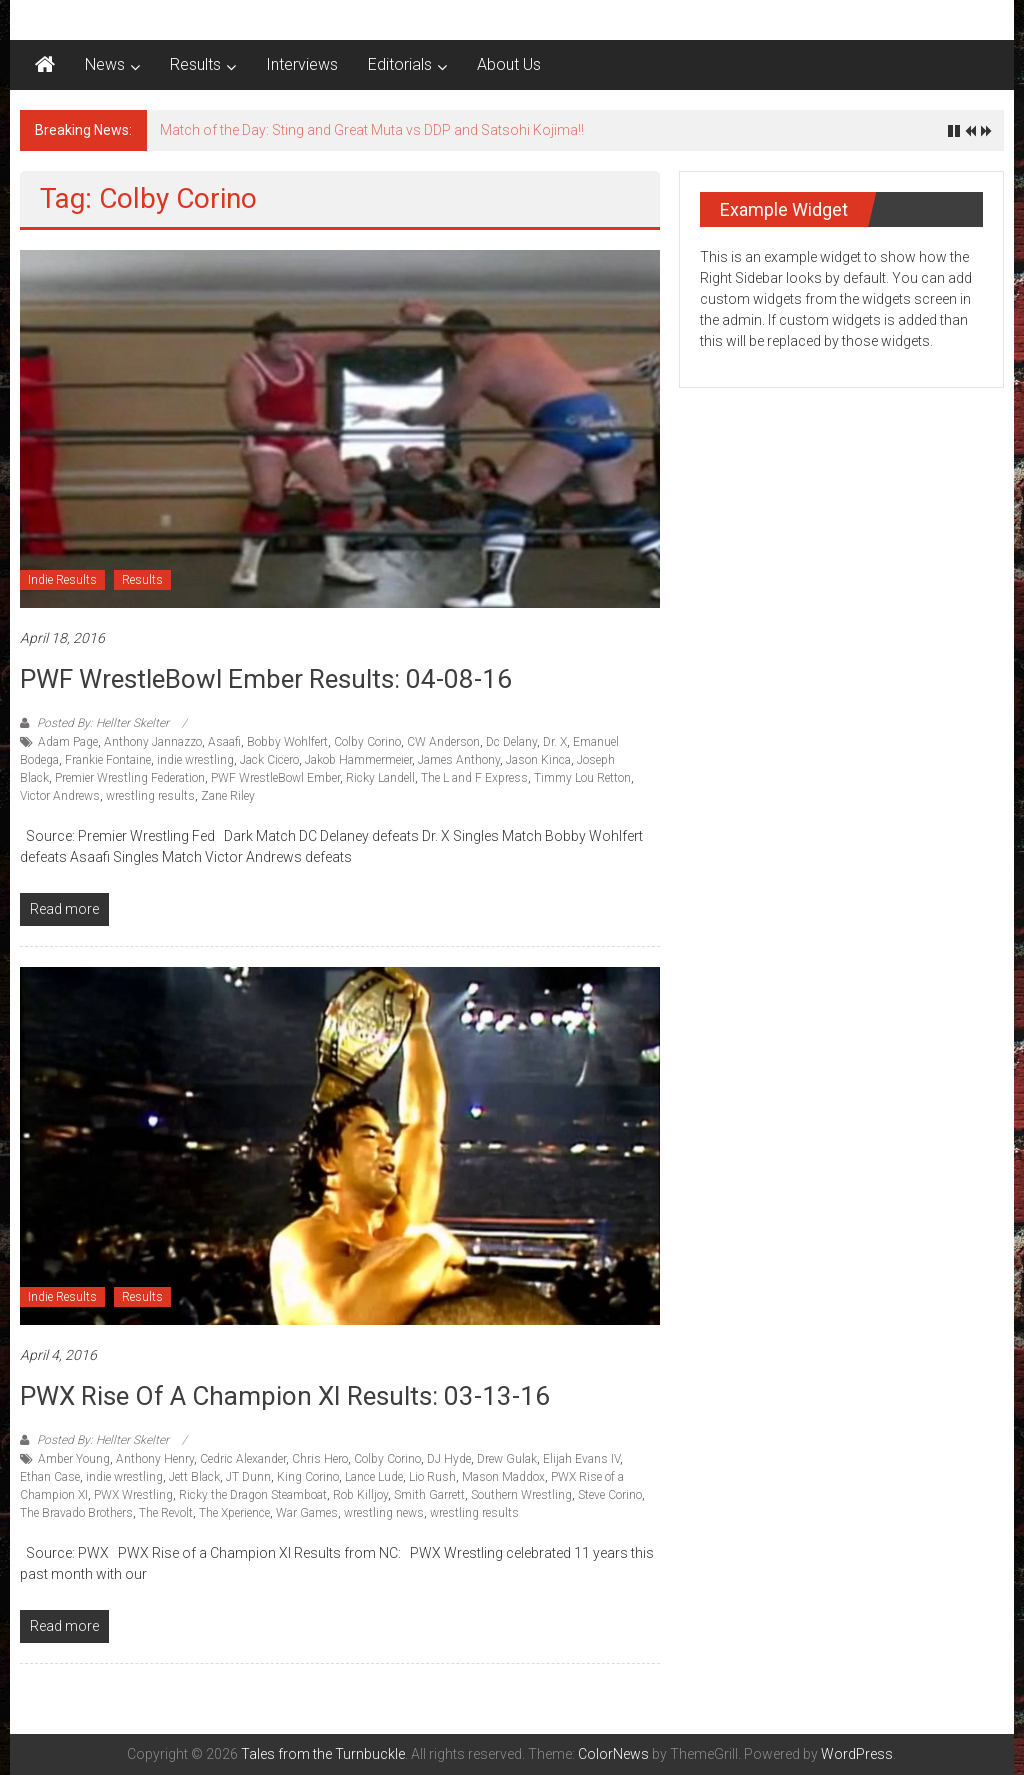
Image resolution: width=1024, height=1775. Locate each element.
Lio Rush (432, 1477)
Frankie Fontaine (108, 760)
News (105, 64)
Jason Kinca (538, 760)
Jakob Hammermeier (358, 760)
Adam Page (68, 742)
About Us (509, 64)
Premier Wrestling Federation (130, 778)
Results (195, 64)
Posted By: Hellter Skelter (103, 723)
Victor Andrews (60, 796)
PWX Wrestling (133, 1495)
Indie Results (62, 580)
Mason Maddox (503, 1477)
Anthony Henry (155, 1459)
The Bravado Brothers (76, 1513)
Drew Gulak (507, 1459)
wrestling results (150, 796)
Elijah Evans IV (581, 1459)
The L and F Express (474, 778)
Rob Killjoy (360, 1495)
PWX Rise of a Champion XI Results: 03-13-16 (285, 1396)
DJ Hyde (449, 1459)
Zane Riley (228, 796)
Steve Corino (610, 1495)
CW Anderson (443, 742)
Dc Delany (511, 742)
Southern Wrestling (521, 1495)
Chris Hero (320, 1459)
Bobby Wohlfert (287, 742)
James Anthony (459, 760)
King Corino (308, 1477)
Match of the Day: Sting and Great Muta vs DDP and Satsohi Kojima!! (372, 130)
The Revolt (166, 1513)
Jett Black (194, 1477)
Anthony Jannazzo (153, 742)
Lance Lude (374, 1477)
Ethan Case (50, 1477)
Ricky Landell (380, 778)
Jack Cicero (269, 760)
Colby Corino (367, 742)
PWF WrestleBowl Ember (275, 778)
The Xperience (234, 1513)
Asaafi (224, 742)
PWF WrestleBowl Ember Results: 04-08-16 (266, 679)
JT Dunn (248, 1477)
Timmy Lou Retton (582, 778)
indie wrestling (195, 760)
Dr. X (555, 742)
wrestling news (384, 1513)
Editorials (400, 64)
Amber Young (74, 1459)
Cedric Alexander (243, 1459)
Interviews (302, 64)
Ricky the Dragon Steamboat (253, 1495)
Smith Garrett (429, 1495)
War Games (307, 1513)
